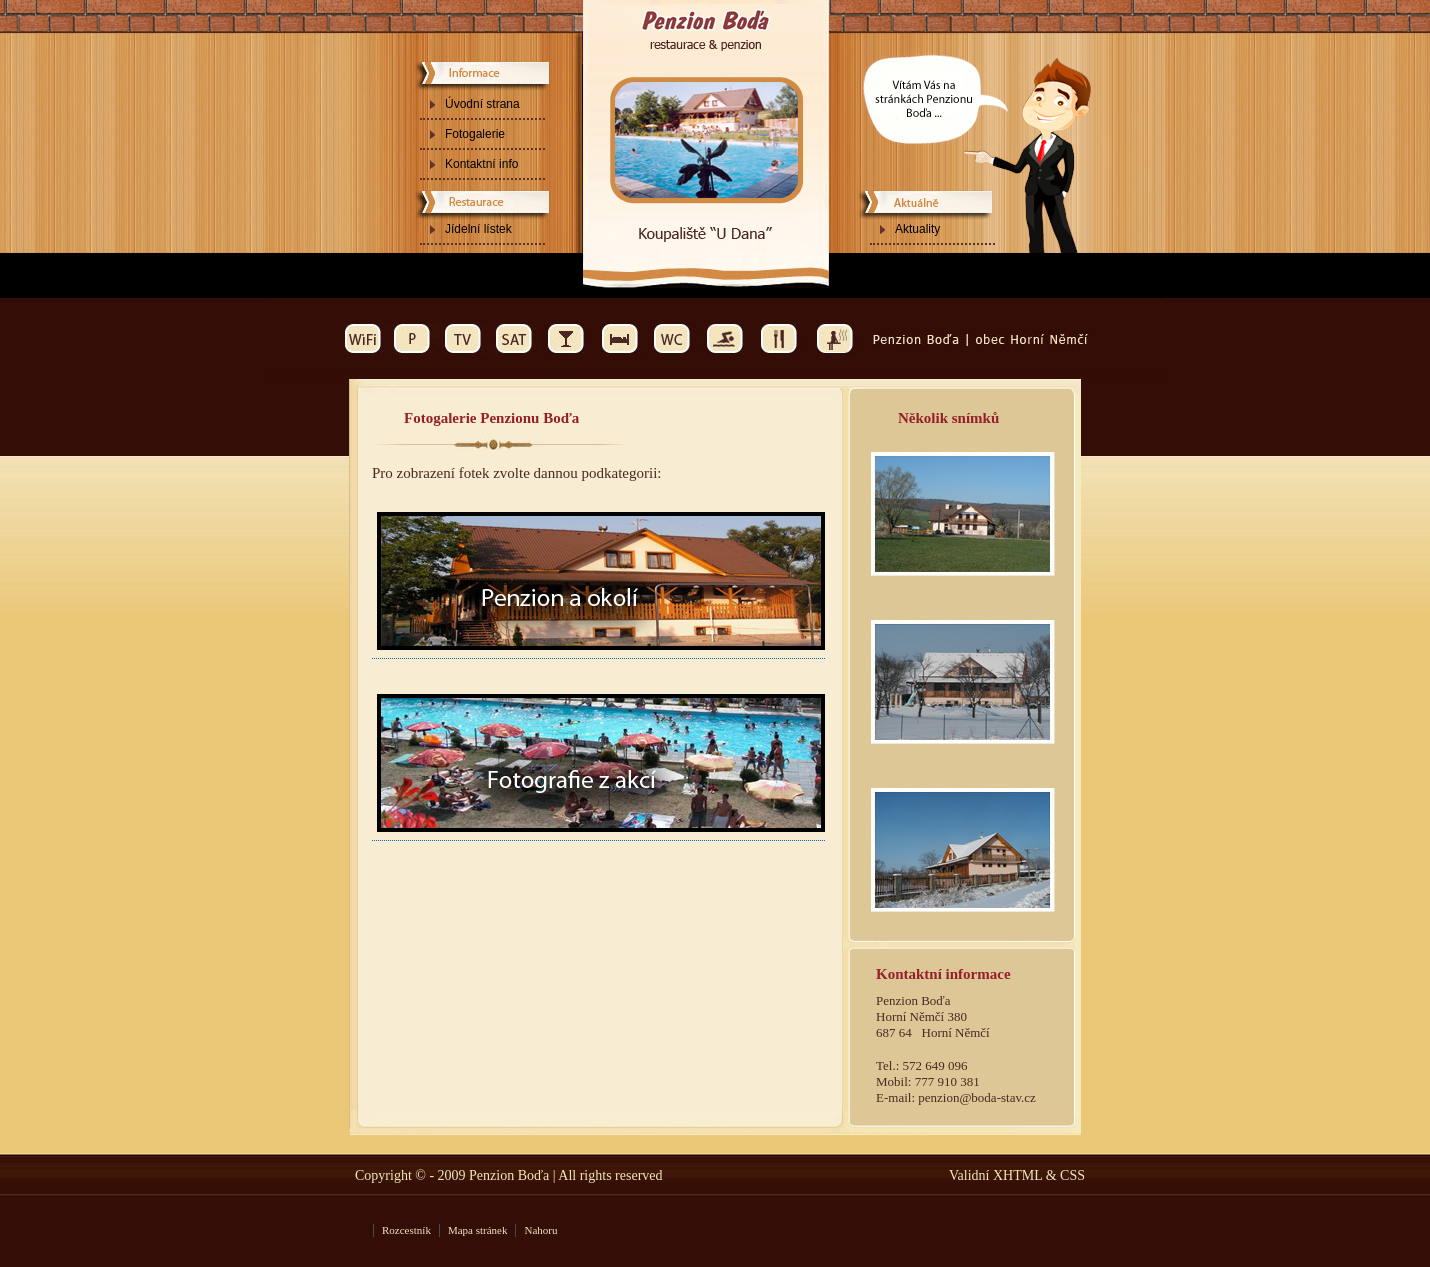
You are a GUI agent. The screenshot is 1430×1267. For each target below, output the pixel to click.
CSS (1072, 1175)
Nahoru (540, 1230)
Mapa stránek (478, 1230)
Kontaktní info (481, 164)
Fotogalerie (475, 134)
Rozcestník (406, 1230)
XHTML (1017, 1175)
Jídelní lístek (478, 229)
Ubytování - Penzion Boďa (705, 16)
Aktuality (917, 229)
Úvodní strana (482, 104)
